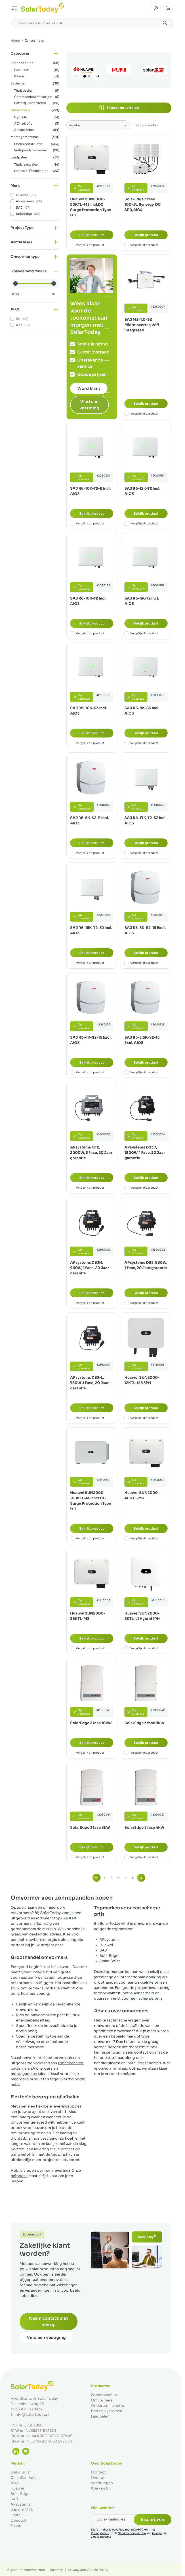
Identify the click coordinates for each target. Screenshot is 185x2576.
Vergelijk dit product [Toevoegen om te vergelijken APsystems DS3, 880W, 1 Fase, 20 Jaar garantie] (141, 1303)
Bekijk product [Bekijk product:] (91, 235)
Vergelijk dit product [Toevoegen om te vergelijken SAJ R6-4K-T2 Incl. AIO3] (141, 633)
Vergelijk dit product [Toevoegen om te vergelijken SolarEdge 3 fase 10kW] (87, 1753)
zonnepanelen (70, 2063)
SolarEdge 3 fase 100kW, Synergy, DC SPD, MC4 (142, 204)
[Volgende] (97, 76)
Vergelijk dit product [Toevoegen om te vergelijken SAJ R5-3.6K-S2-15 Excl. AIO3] (141, 1072)
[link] (96, 1878)
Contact (98, 2472)
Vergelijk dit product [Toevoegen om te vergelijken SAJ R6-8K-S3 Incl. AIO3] (141, 743)
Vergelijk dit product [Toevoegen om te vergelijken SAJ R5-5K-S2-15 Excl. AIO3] (141, 963)
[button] (35, 53)
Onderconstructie (107, 2405)
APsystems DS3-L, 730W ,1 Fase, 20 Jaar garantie (89, 1383)
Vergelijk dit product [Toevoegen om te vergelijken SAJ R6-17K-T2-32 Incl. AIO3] (141, 853)
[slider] (15, 283)
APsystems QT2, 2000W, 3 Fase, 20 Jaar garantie (91, 1152)
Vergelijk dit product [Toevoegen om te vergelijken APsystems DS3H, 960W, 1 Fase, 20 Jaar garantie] (87, 1303)
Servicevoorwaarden (132, 2533)
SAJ (14, 2499)
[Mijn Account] (156, 8)
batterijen (20, 2068)
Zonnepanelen (104, 2395)
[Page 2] (89, 76)
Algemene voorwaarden (26, 2570)
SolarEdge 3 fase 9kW (144, 1723)
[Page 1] (84, 76)
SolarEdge (20, 2493)
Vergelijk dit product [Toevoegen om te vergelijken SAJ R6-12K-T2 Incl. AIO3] (141, 524)
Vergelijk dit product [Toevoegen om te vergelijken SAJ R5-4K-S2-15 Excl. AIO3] (87, 1072)
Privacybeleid (100, 2533)
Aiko (15, 2483)
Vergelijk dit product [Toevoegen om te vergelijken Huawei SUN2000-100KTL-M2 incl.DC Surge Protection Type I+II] (87, 1539)
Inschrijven (152, 2519)
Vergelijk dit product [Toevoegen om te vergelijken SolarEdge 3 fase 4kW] (141, 1857)
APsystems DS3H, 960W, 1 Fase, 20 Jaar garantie (89, 1268)
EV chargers (42, 2068)
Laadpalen (100, 2416)
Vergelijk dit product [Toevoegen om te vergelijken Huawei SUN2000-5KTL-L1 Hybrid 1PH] (141, 1648)
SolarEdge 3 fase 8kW (90, 1827)
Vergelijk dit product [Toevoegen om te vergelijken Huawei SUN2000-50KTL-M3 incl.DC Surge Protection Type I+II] (87, 245)
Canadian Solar (24, 2477)
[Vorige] (76, 76)
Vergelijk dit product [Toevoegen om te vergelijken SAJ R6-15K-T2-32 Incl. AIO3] (87, 963)
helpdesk (19, 2175)
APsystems (21, 2504)
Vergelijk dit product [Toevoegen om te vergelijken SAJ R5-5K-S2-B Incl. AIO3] (87, 853)
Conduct (19, 2520)
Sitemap (56, 2570)
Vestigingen (102, 2483)
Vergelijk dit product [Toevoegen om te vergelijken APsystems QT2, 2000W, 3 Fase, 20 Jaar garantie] (87, 1188)
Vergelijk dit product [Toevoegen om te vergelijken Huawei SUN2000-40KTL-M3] (141, 1539)
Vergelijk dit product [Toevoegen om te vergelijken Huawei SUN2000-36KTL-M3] (87, 1648)
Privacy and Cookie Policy (88, 2570)
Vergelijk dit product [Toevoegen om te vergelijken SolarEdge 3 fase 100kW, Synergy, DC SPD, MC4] (141, 245)
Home (15, 41)
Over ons (99, 2477)
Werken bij (101, 2488)
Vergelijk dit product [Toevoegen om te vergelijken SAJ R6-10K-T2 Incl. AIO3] (87, 633)
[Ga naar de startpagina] (42, 8)
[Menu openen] (14, 8)
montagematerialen (28, 2073)
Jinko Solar (21, 2472)
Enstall (17, 2515)
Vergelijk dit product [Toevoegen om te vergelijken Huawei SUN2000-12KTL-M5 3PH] (141, 1418)
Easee (16, 2525)
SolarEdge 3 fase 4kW (144, 1827)
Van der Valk (22, 2509)
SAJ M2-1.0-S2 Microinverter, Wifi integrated (141, 325)
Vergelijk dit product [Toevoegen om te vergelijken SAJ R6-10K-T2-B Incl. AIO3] (87, 524)
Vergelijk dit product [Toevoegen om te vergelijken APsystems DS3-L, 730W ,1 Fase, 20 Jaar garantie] (87, 1418)
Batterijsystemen (106, 2411)
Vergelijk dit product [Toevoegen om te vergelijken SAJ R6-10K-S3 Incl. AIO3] (87, 743)
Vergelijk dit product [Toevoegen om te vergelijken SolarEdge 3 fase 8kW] (87, 1857)
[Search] (165, 23)
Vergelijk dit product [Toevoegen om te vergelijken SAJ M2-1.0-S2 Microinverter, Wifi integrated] (141, 414)
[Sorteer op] (98, 125)
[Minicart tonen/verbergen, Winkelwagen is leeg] (168, 8)
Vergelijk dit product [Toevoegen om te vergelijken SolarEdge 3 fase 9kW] (141, 1753)
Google (157, 2533)
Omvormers (102, 2400)
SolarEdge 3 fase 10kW (91, 1723)
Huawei (17, 2488)
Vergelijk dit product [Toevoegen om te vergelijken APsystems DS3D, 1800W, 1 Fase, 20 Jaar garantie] (141, 1188)
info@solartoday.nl (32, 2414)
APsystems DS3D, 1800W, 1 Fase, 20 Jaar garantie (144, 1152)
